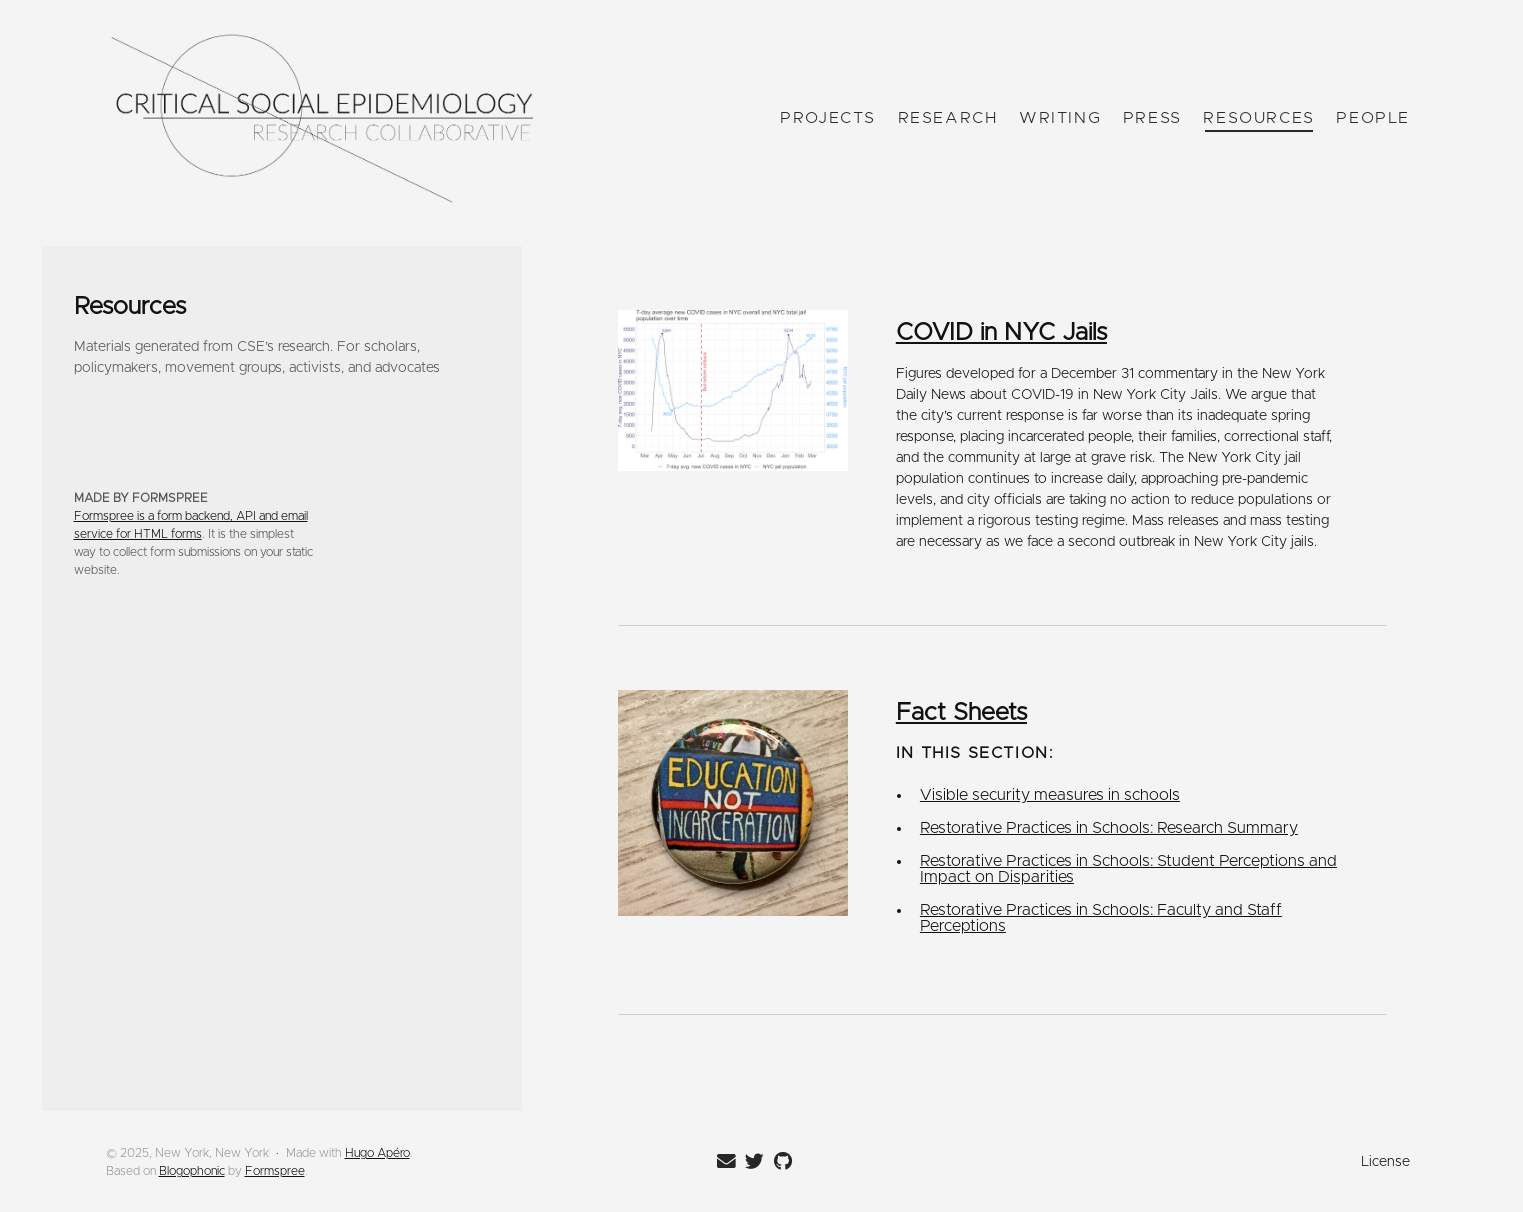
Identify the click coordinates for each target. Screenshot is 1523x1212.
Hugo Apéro (377, 1153)
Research (947, 118)
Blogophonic (192, 1171)
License (1385, 1162)
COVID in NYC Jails (1001, 333)
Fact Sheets (961, 713)
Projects (828, 118)
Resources (1258, 118)
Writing (1059, 118)
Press (1151, 118)
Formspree (275, 1171)
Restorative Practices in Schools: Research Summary (1109, 828)
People (1373, 118)
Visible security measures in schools (1050, 795)
